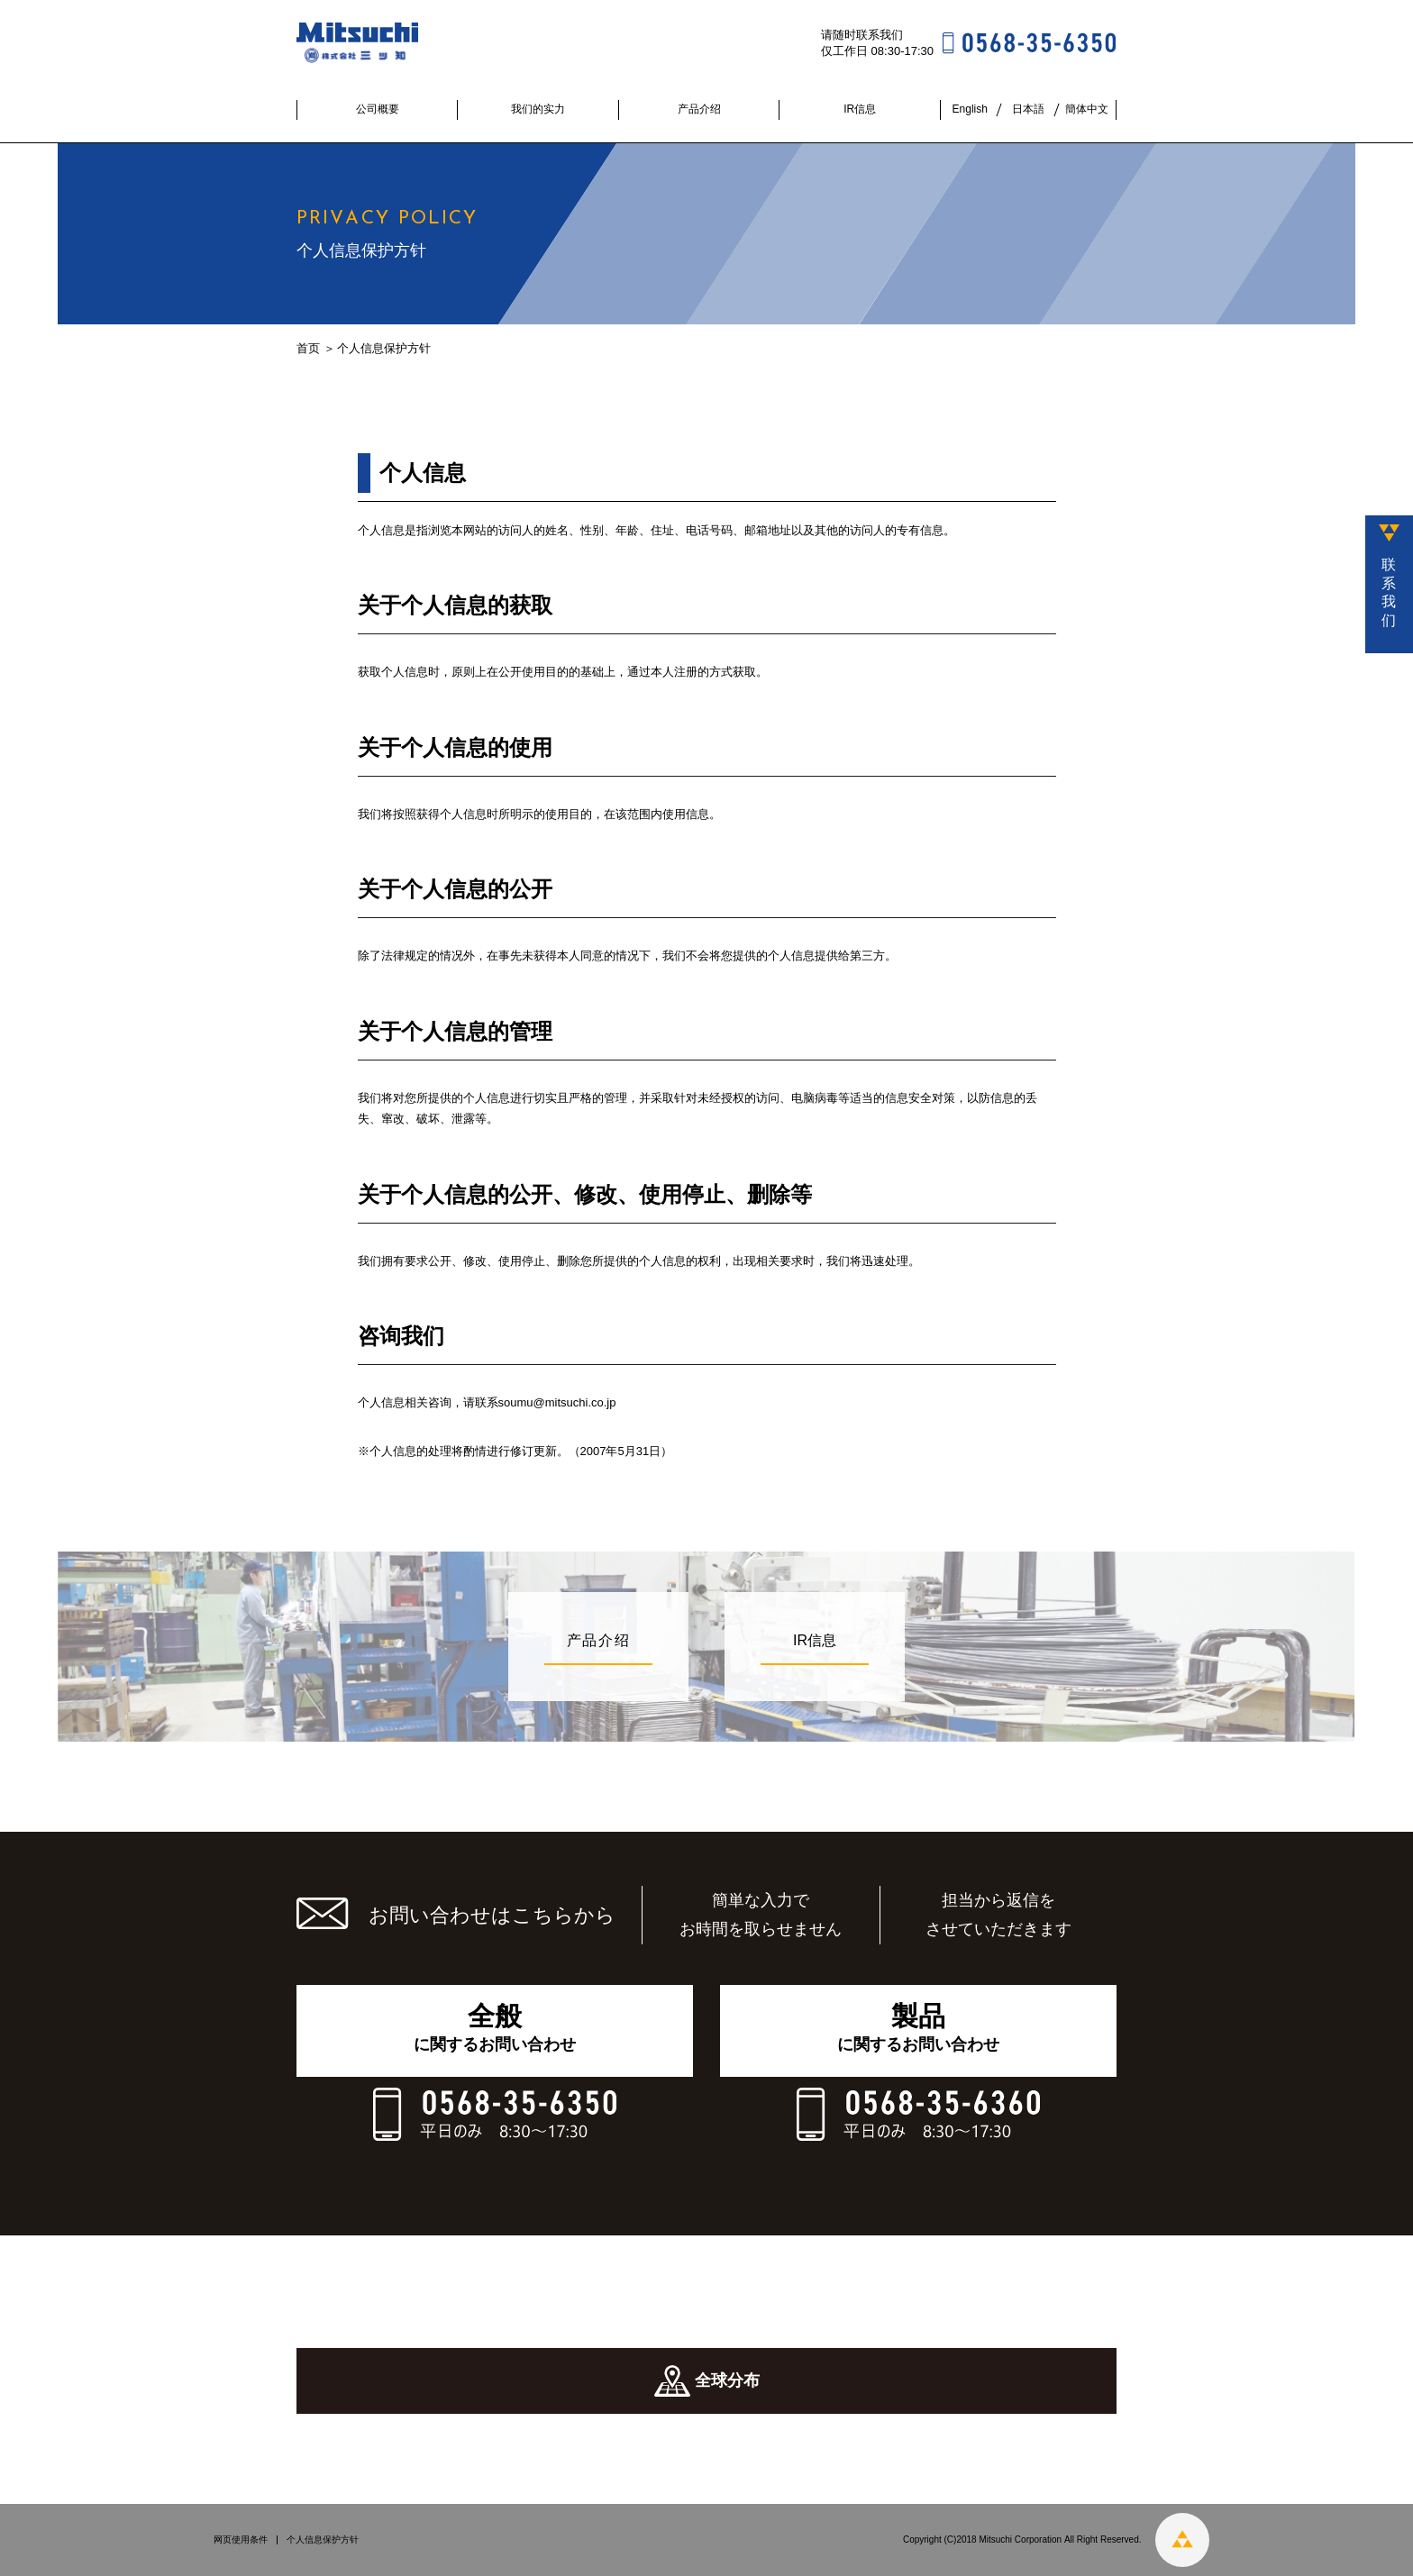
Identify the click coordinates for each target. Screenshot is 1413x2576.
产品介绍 (699, 109)
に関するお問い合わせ (494, 2027)
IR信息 (859, 109)
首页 (308, 348)
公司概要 (377, 109)
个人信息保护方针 (323, 2539)
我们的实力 (538, 109)
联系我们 (1388, 592)
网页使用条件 (241, 2539)
